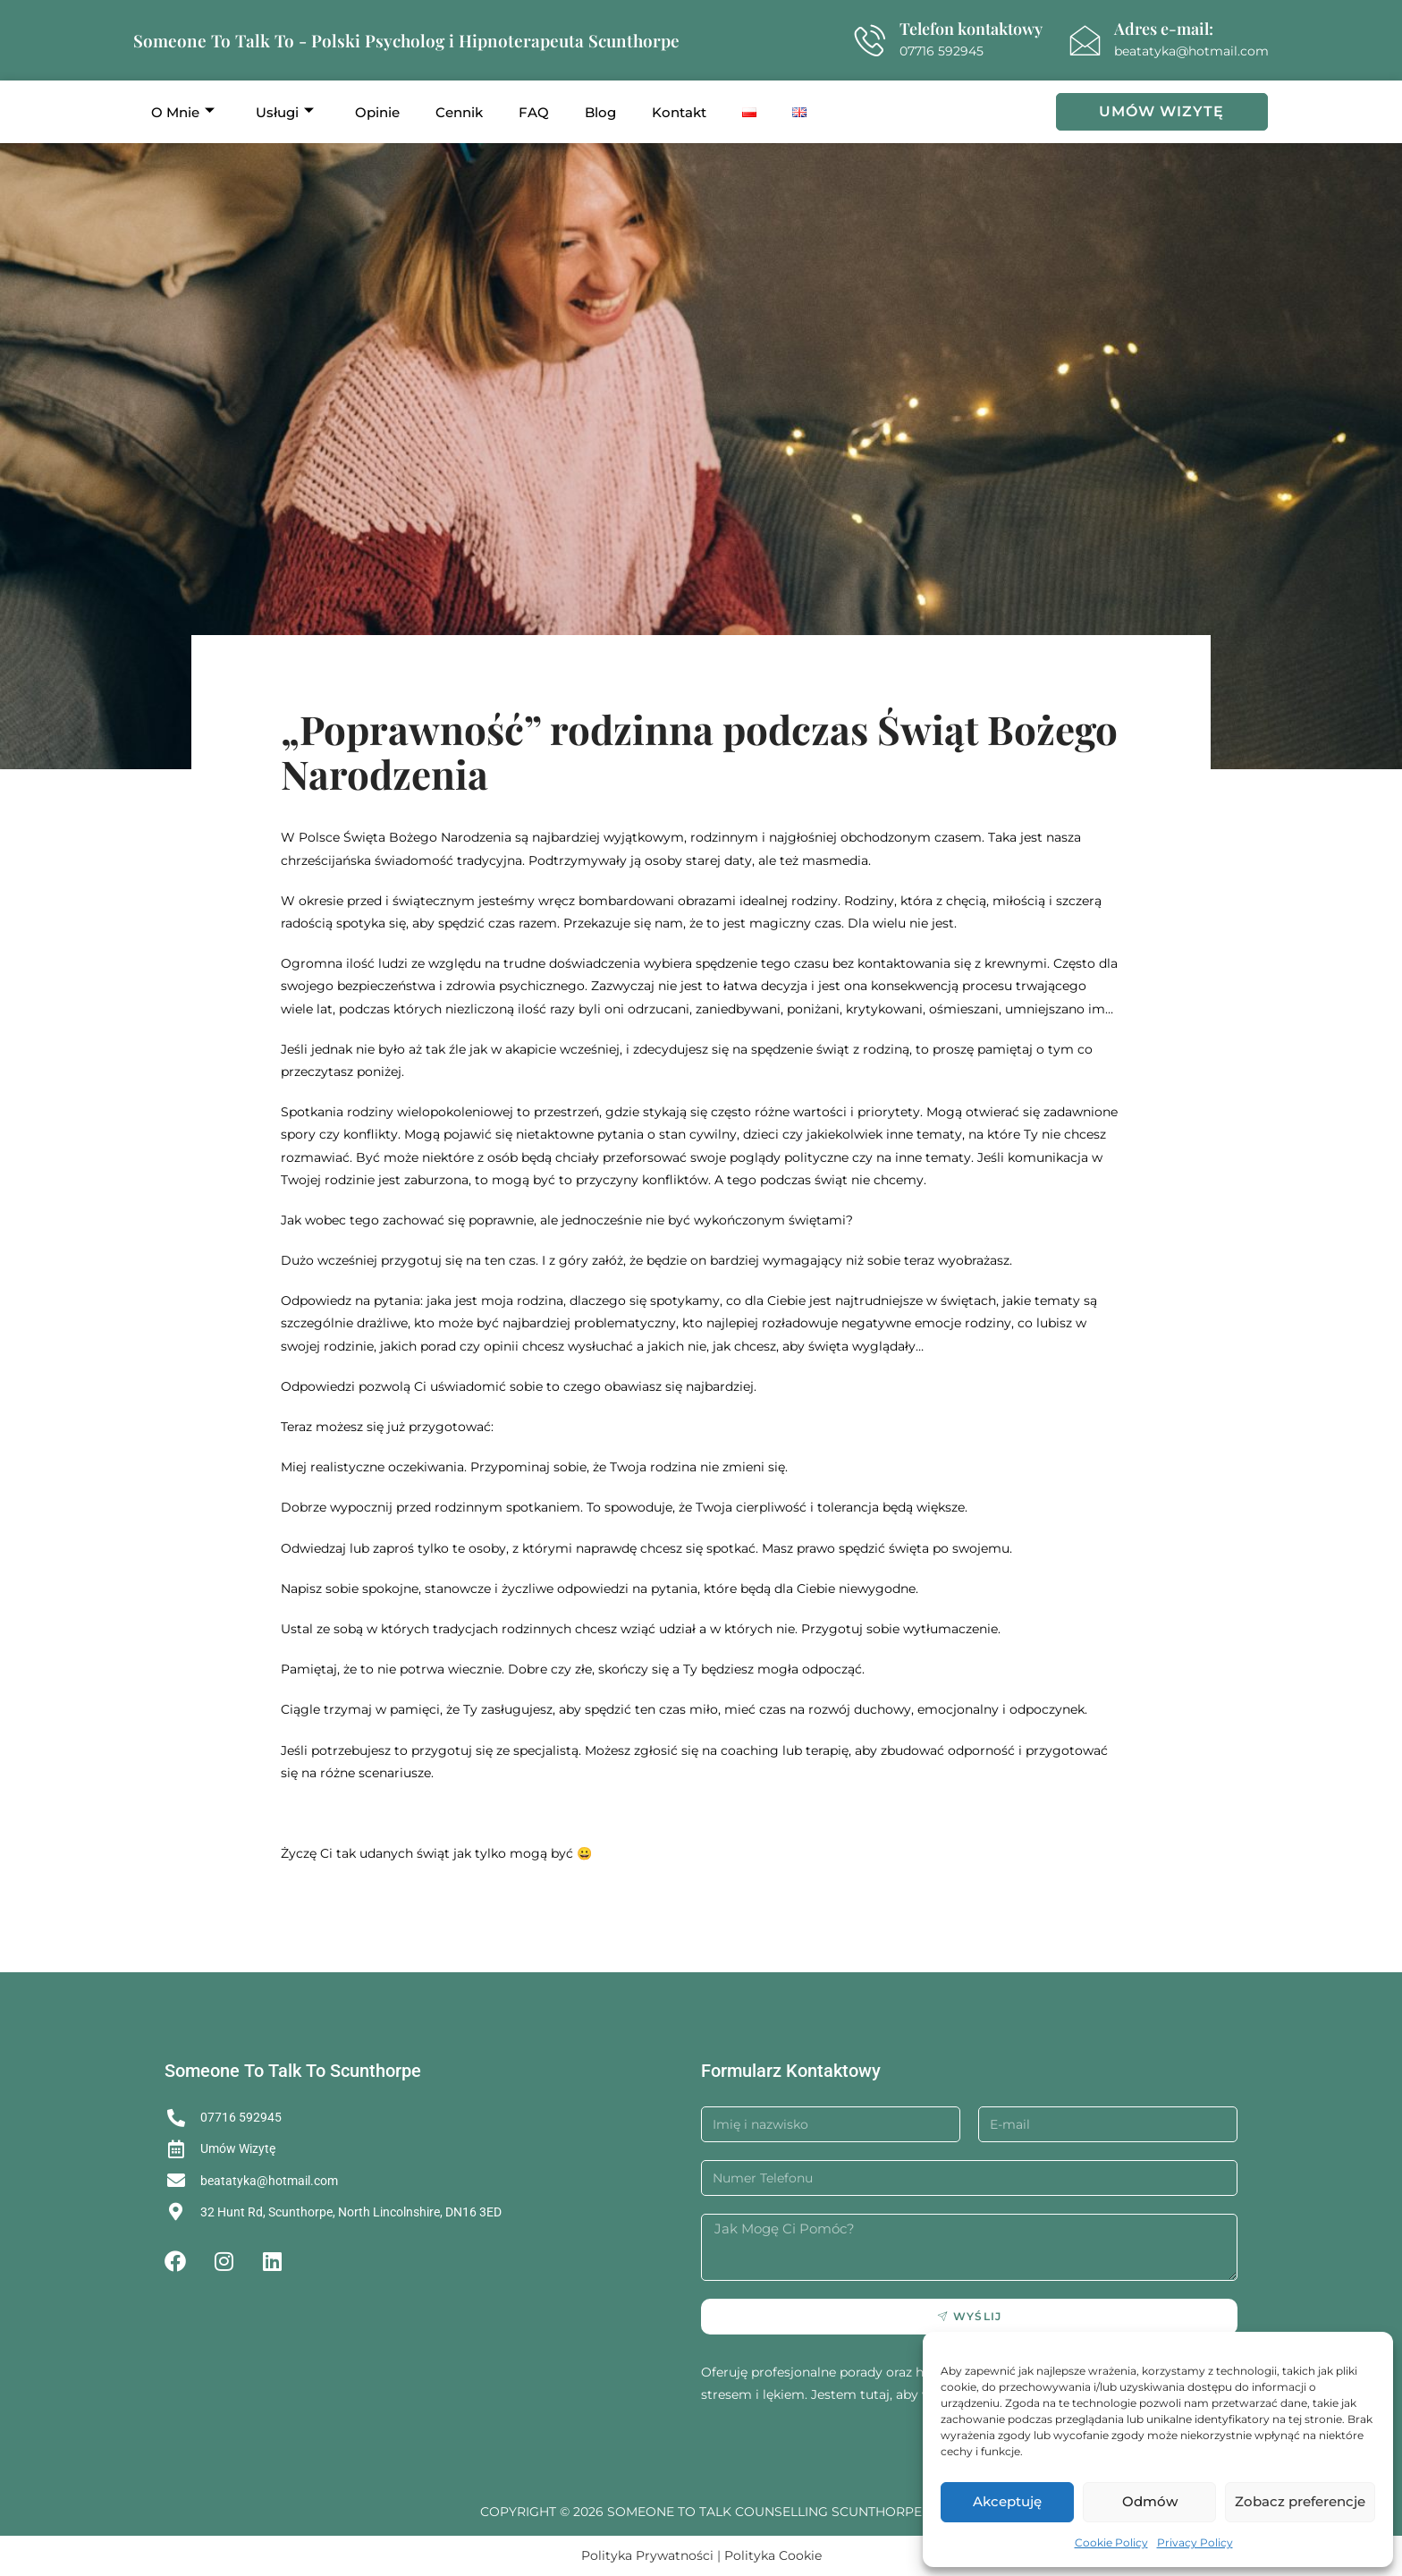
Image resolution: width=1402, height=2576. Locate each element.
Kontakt (679, 112)
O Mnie (183, 112)
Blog (600, 112)
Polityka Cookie (773, 2555)
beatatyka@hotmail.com (1191, 51)
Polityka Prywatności (647, 2555)
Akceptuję (1007, 2501)
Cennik (459, 112)
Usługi (285, 112)
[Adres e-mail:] (1085, 40)
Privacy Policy (1195, 2542)
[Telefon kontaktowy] (870, 40)
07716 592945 (941, 51)
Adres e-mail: (1163, 28)
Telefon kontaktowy (971, 28)
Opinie (377, 112)
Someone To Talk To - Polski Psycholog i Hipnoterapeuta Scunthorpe (406, 40)
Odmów (1150, 2501)
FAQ (534, 112)
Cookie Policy (1111, 2542)
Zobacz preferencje (1300, 2501)
